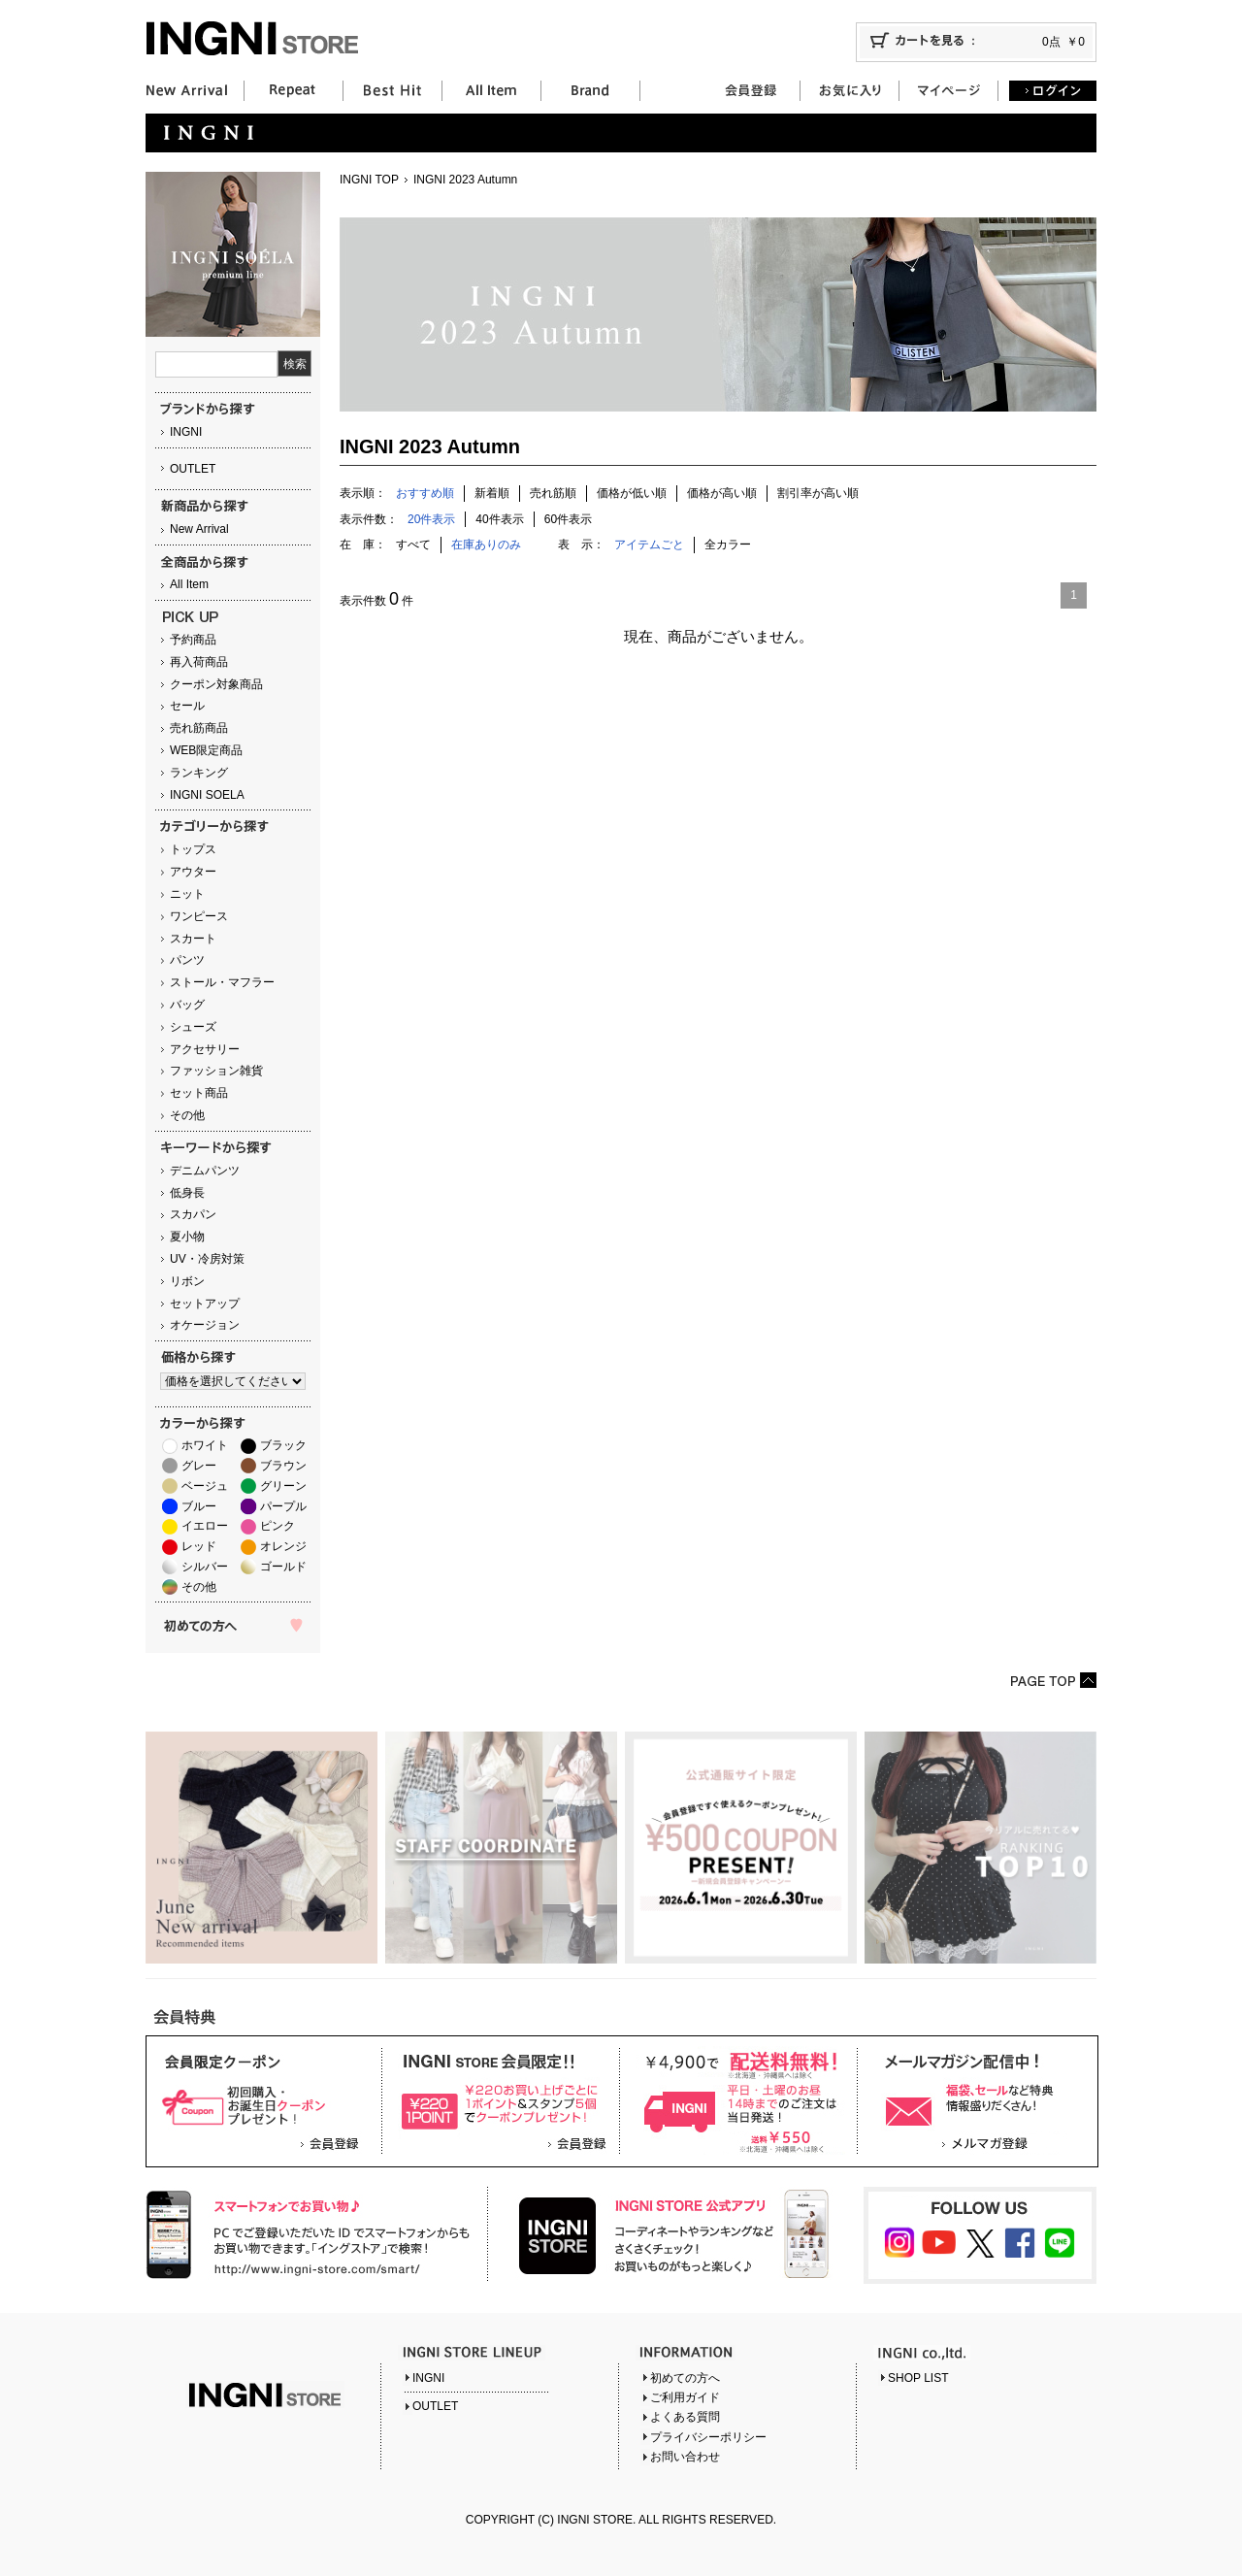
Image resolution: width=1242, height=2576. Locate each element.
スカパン (193, 1214)
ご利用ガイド (685, 2397)
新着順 (491, 493)
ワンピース (199, 916)
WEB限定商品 (206, 750)
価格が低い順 (632, 493)
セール (187, 705)
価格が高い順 (722, 493)
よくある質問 (685, 2417)
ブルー (198, 1506)
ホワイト (204, 1445)
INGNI (186, 432)
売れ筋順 (553, 493)
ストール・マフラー (222, 982)
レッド (198, 1546)
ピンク (277, 1526)
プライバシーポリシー (708, 2437)
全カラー (727, 544)
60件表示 (568, 519)
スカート (193, 938)
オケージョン (205, 1325)
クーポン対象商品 (216, 684)
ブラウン (283, 1465)
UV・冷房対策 (207, 1259)
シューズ (193, 1027)
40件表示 (499, 519)
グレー (198, 1465)
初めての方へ (685, 2378)
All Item (189, 584)
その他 (187, 1115)
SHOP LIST (918, 2378)
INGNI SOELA (207, 795)
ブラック (283, 1445)
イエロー (204, 1526)
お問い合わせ (685, 2456)
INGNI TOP (369, 179)
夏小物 (187, 1236)
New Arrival (199, 529)
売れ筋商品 (199, 728)
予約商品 (193, 639)
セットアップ (205, 1303)
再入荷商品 (199, 662)
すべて (413, 544)
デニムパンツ (205, 1170)
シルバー (204, 1566)
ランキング (199, 772)
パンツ (187, 960)
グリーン (283, 1486)
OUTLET (192, 469)
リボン (187, 1281)
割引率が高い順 (818, 493)
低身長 (187, 1193)
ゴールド (283, 1566)
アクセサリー (205, 1049)
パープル (283, 1506)
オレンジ (283, 1546)
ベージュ (204, 1486)
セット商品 (199, 1093)
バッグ (187, 1004)
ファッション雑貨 (216, 1070)
